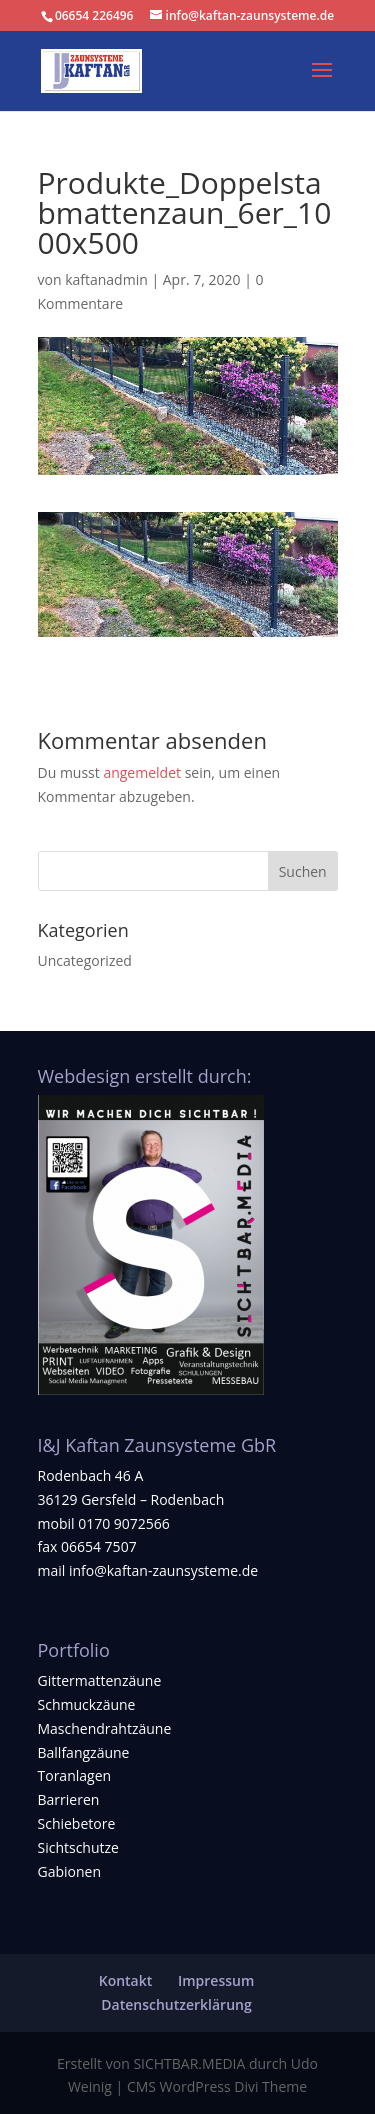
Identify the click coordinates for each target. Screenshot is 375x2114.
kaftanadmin (106, 279)
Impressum (216, 1980)
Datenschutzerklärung (176, 2004)
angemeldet (142, 772)
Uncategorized (85, 960)
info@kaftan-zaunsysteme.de (163, 1570)
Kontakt (126, 1980)
